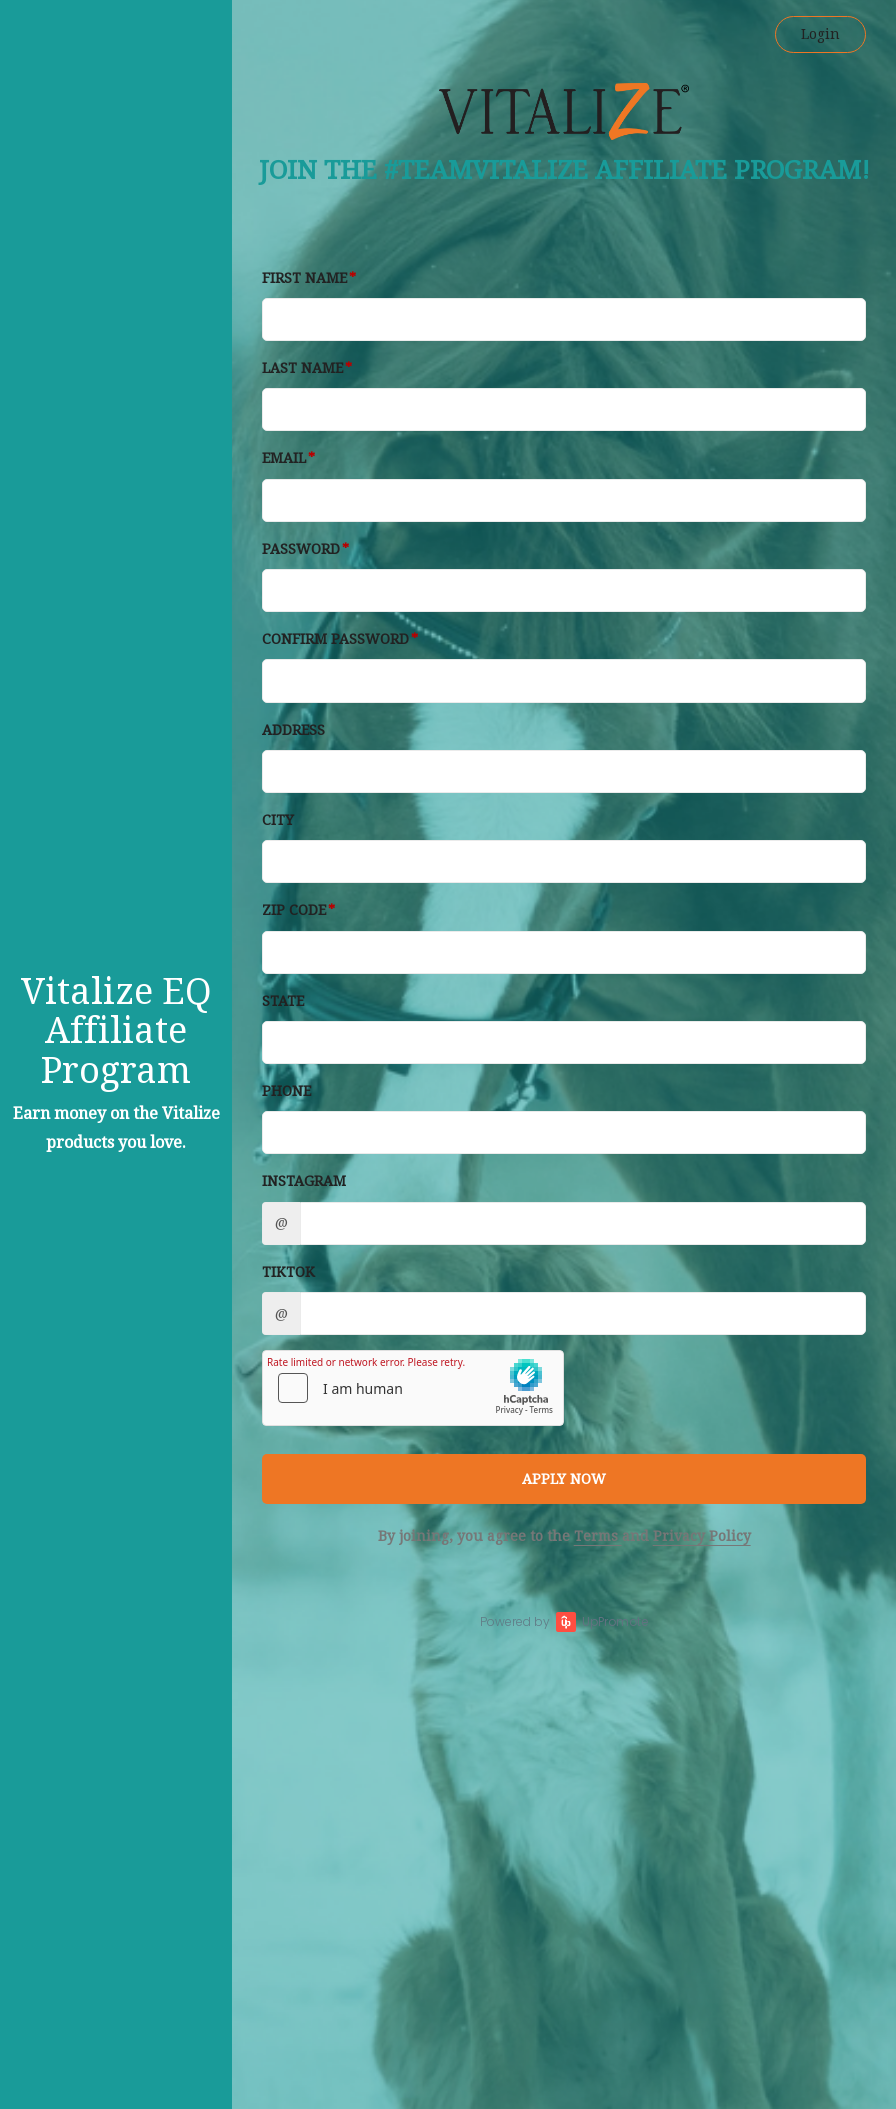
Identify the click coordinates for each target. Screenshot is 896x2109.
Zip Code (294, 910)
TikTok (288, 1272)
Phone (286, 1091)
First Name (304, 278)
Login (820, 34)
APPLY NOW (564, 1479)
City (278, 820)
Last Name (302, 368)
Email (284, 458)
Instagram (304, 1181)
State (283, 1001)
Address (293, 730)
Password (301, 549)
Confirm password (335, 639)
